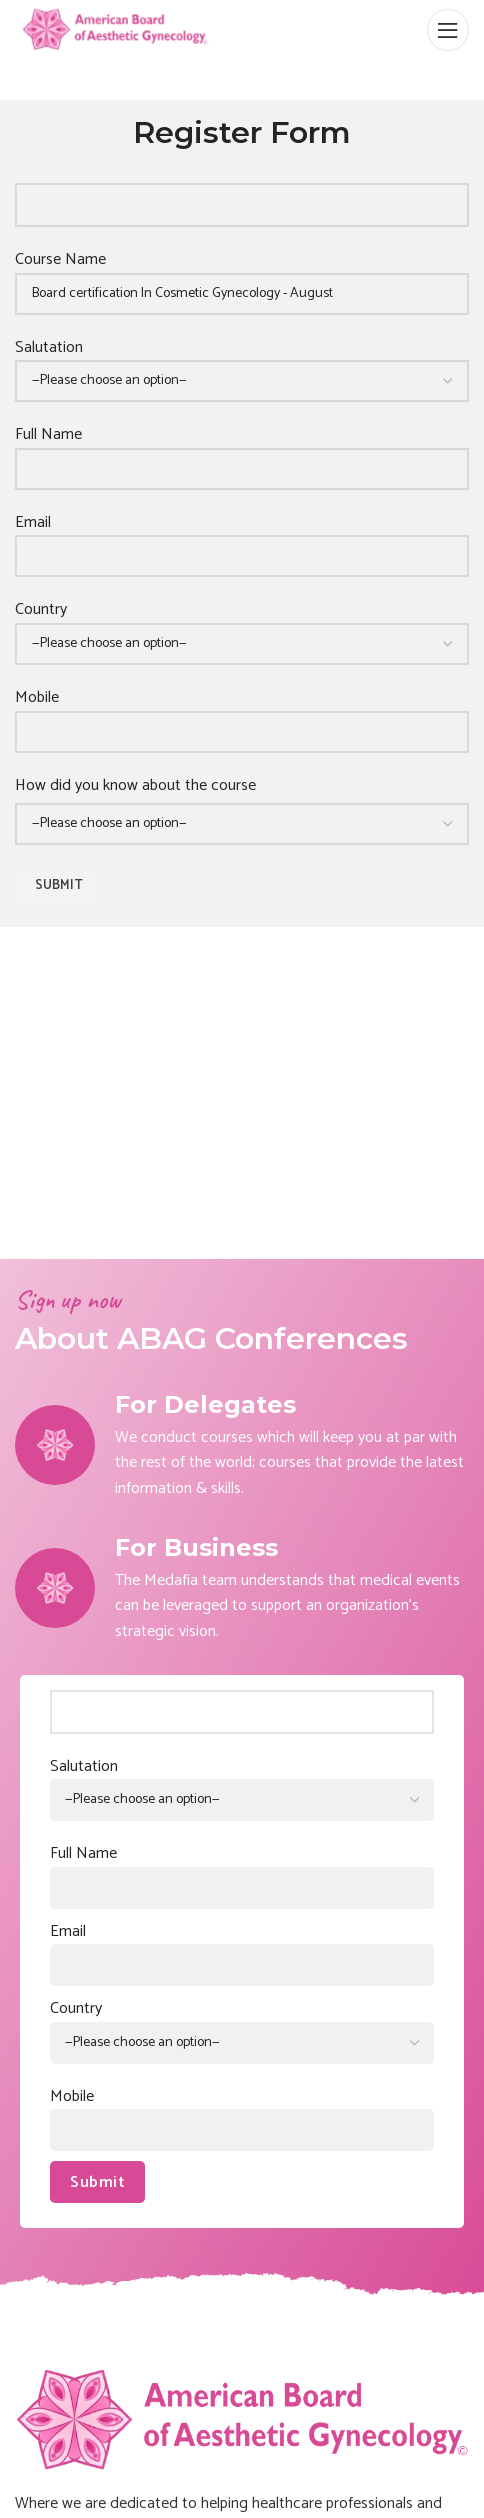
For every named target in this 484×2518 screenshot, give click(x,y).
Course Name (242, 276)
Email (242, 539)
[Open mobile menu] (448, 30)
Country (242, 626)
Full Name (242, 451)
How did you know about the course (135, 786)
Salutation (242, 364)
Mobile (242, 714)
